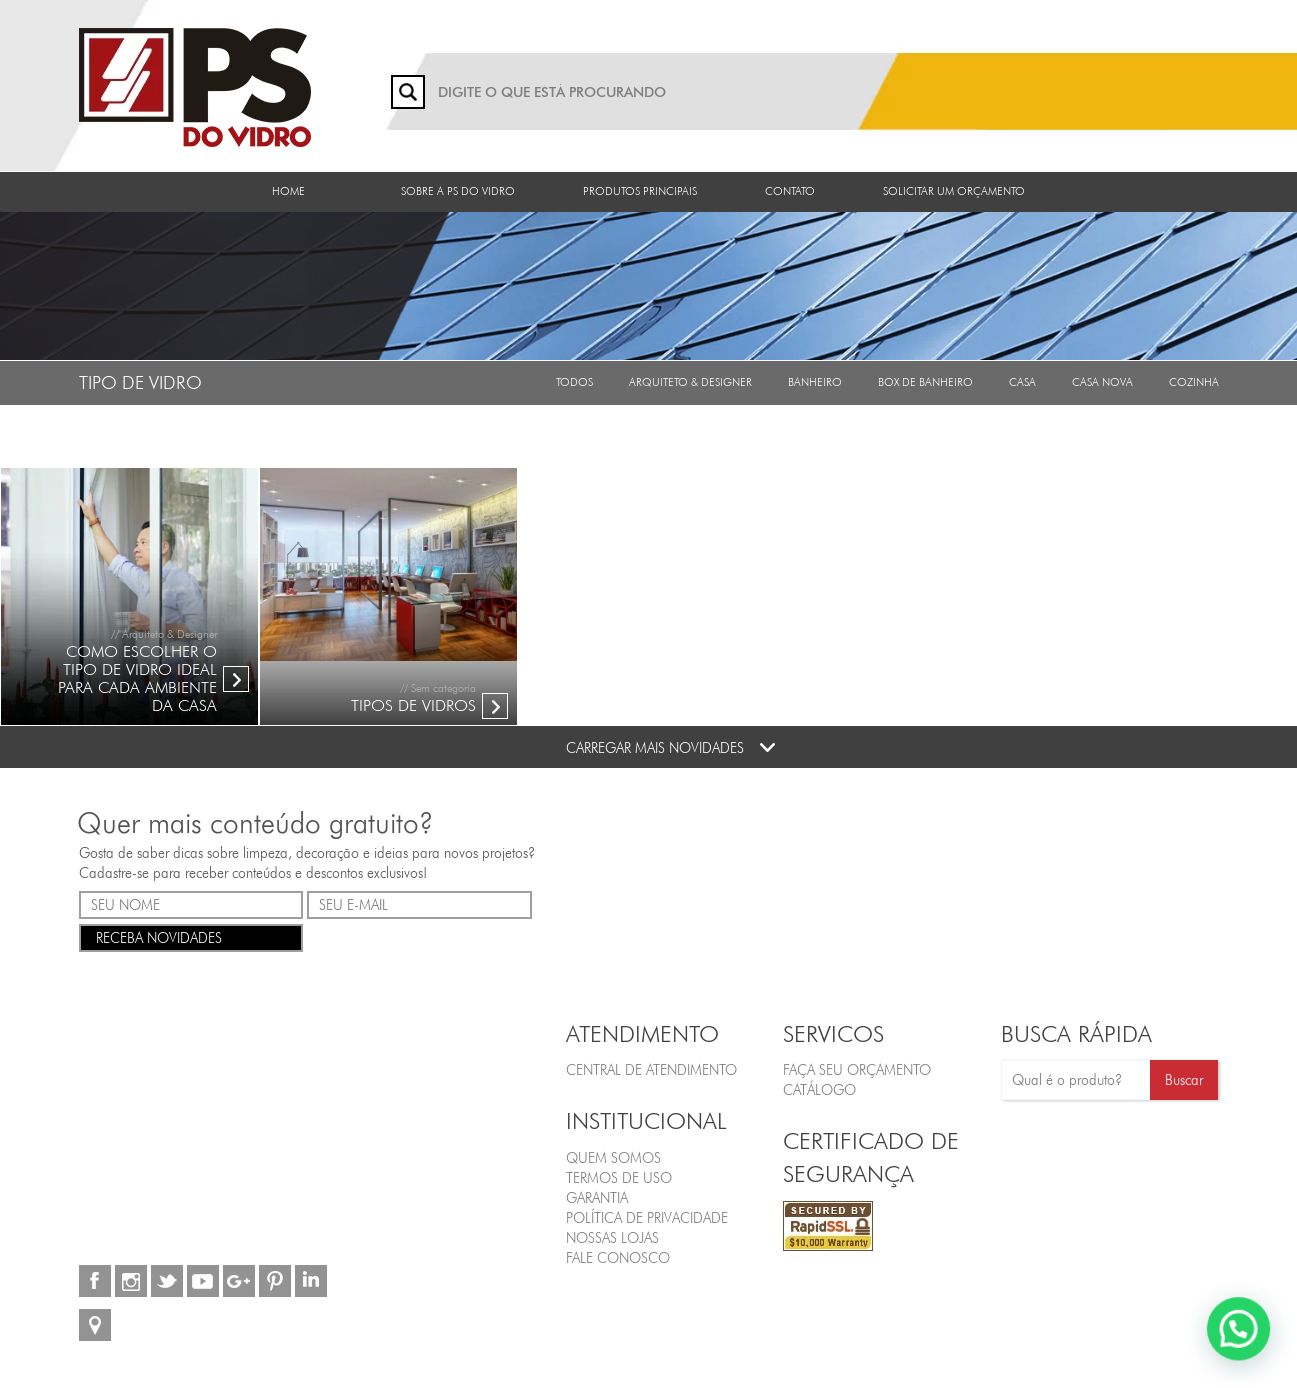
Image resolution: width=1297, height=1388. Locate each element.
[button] (1239, 1329)
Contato (790, 191)
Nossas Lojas (612, 1238)
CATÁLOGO (819, 1090)
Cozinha (1194, 382)
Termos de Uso (619, 1178)
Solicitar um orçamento (954, 191)
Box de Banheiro (925, 382)
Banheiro (815, 382)
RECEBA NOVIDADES (191, 936)
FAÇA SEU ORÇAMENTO (857, 1070)
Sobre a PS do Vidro (458, 191)
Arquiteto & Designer (690, 382)
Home (288, 191)
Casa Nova (1102, 382)
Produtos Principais (640, 191)
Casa (1022, 382)
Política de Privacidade (647, 1218)
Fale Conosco (618, 1258)
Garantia (597, 1198)
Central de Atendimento (651, 1070)
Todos (574, 382)
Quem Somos (613, 1158)
